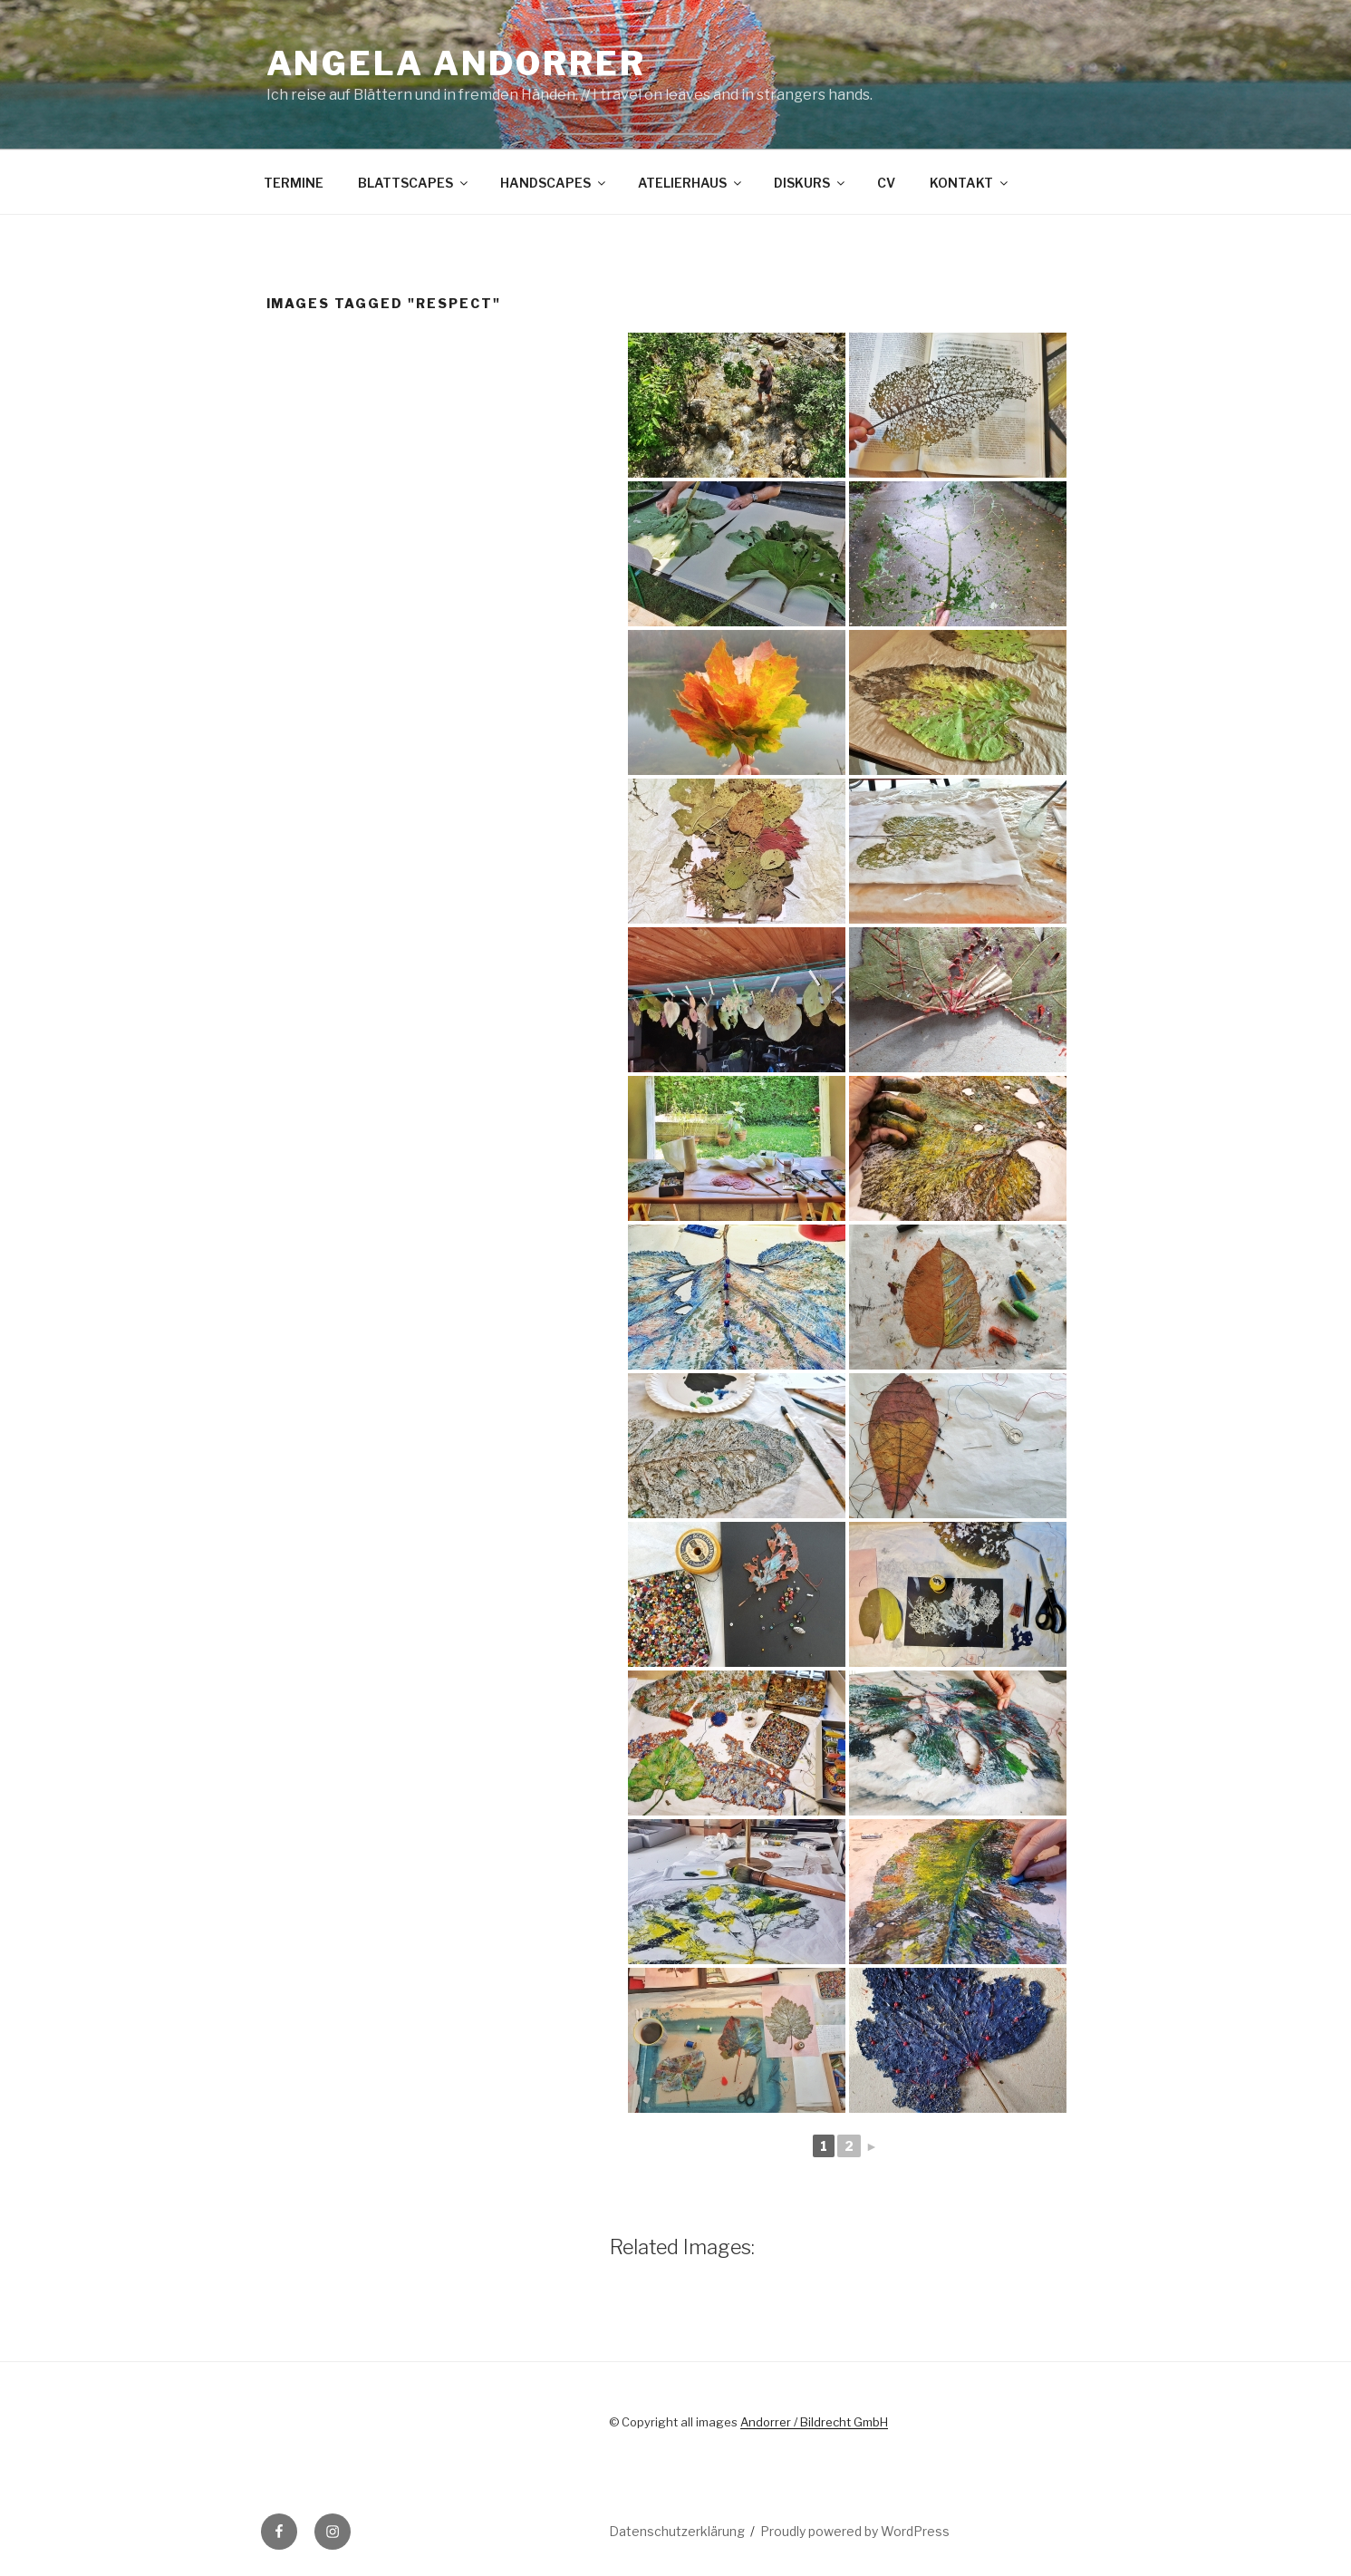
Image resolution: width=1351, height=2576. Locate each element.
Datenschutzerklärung (677, 2531)
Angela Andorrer (456, 63)
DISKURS (810, 182)
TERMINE (293, 182)
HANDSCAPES (554, 182)
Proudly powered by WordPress (855, 2531)
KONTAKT (970, 182)
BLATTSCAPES (414, 182)
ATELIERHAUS (691, 182)
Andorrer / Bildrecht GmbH (814, 2422)
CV (886, 182)
